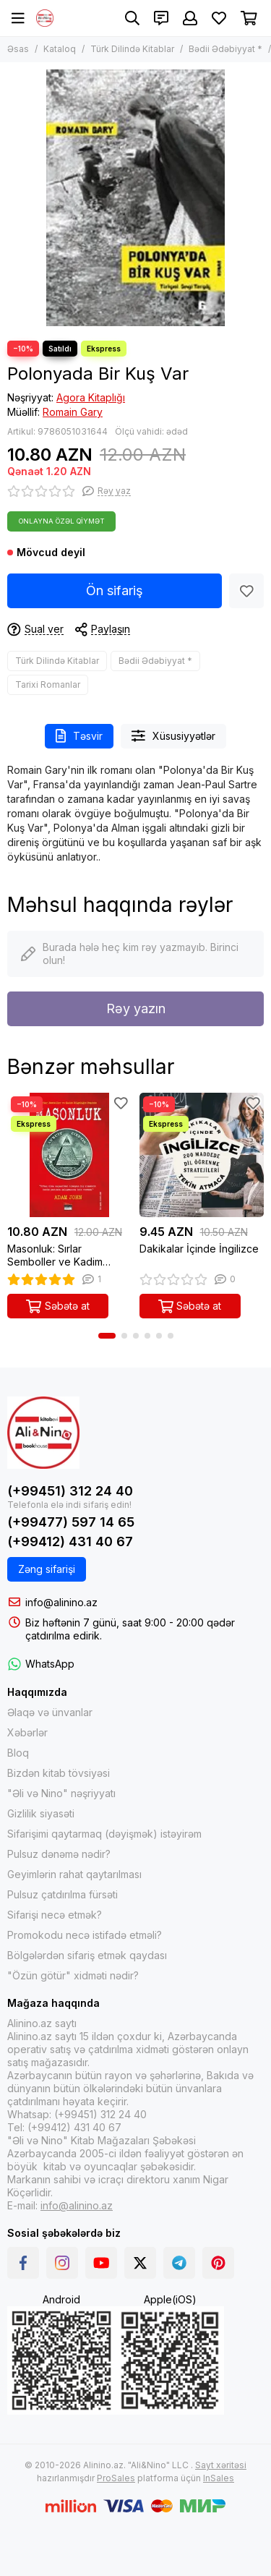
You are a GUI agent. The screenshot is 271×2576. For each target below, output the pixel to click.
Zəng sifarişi (46, 1569)
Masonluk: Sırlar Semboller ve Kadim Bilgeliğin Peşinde (55, 1255)
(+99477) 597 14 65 (70, 1522)
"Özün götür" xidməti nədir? (73, 1975)
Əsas (18, 48)
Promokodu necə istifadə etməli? (84, 1935)
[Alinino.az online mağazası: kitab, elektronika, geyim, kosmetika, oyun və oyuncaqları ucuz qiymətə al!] (44, 18)
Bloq (18, 1753)
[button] (107, 1336)
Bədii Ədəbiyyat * (225, 48)
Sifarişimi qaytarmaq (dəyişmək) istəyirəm (104, 1833)
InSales (218, 2478)
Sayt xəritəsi (220, 2465)
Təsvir (79, 736)
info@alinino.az (61, 1602)
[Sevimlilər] (219, 18)
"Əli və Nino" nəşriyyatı (61, 1793)
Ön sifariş (114, 590)
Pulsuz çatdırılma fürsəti (62, 1894)
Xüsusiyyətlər (173, 736)
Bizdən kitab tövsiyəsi (58, 1773)
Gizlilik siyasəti (40, 1813)
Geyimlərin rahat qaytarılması (74, 1874)
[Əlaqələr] (161, 18)
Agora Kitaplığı (90, 397)
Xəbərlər (27, 1732)
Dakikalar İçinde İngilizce (199, 1248)
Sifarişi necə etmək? (54, 1914)
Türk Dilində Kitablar (132, 48)
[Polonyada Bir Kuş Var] (135, 197)
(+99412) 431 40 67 (70, 1541)
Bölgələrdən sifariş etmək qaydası (87, 1955)
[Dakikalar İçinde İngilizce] (201, 1155)
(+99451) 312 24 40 (70, 1490)
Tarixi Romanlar (47, 684)
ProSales (116, 2478)
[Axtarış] (132, 18)
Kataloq (59, 48)
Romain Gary (73, 412)
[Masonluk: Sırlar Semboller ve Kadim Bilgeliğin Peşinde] (69, 1155)
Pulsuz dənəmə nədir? (59, 1854)
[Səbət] (248, 18)
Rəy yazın (135, 1008)
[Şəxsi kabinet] (190, 18)
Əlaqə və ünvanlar (50, 1712)
